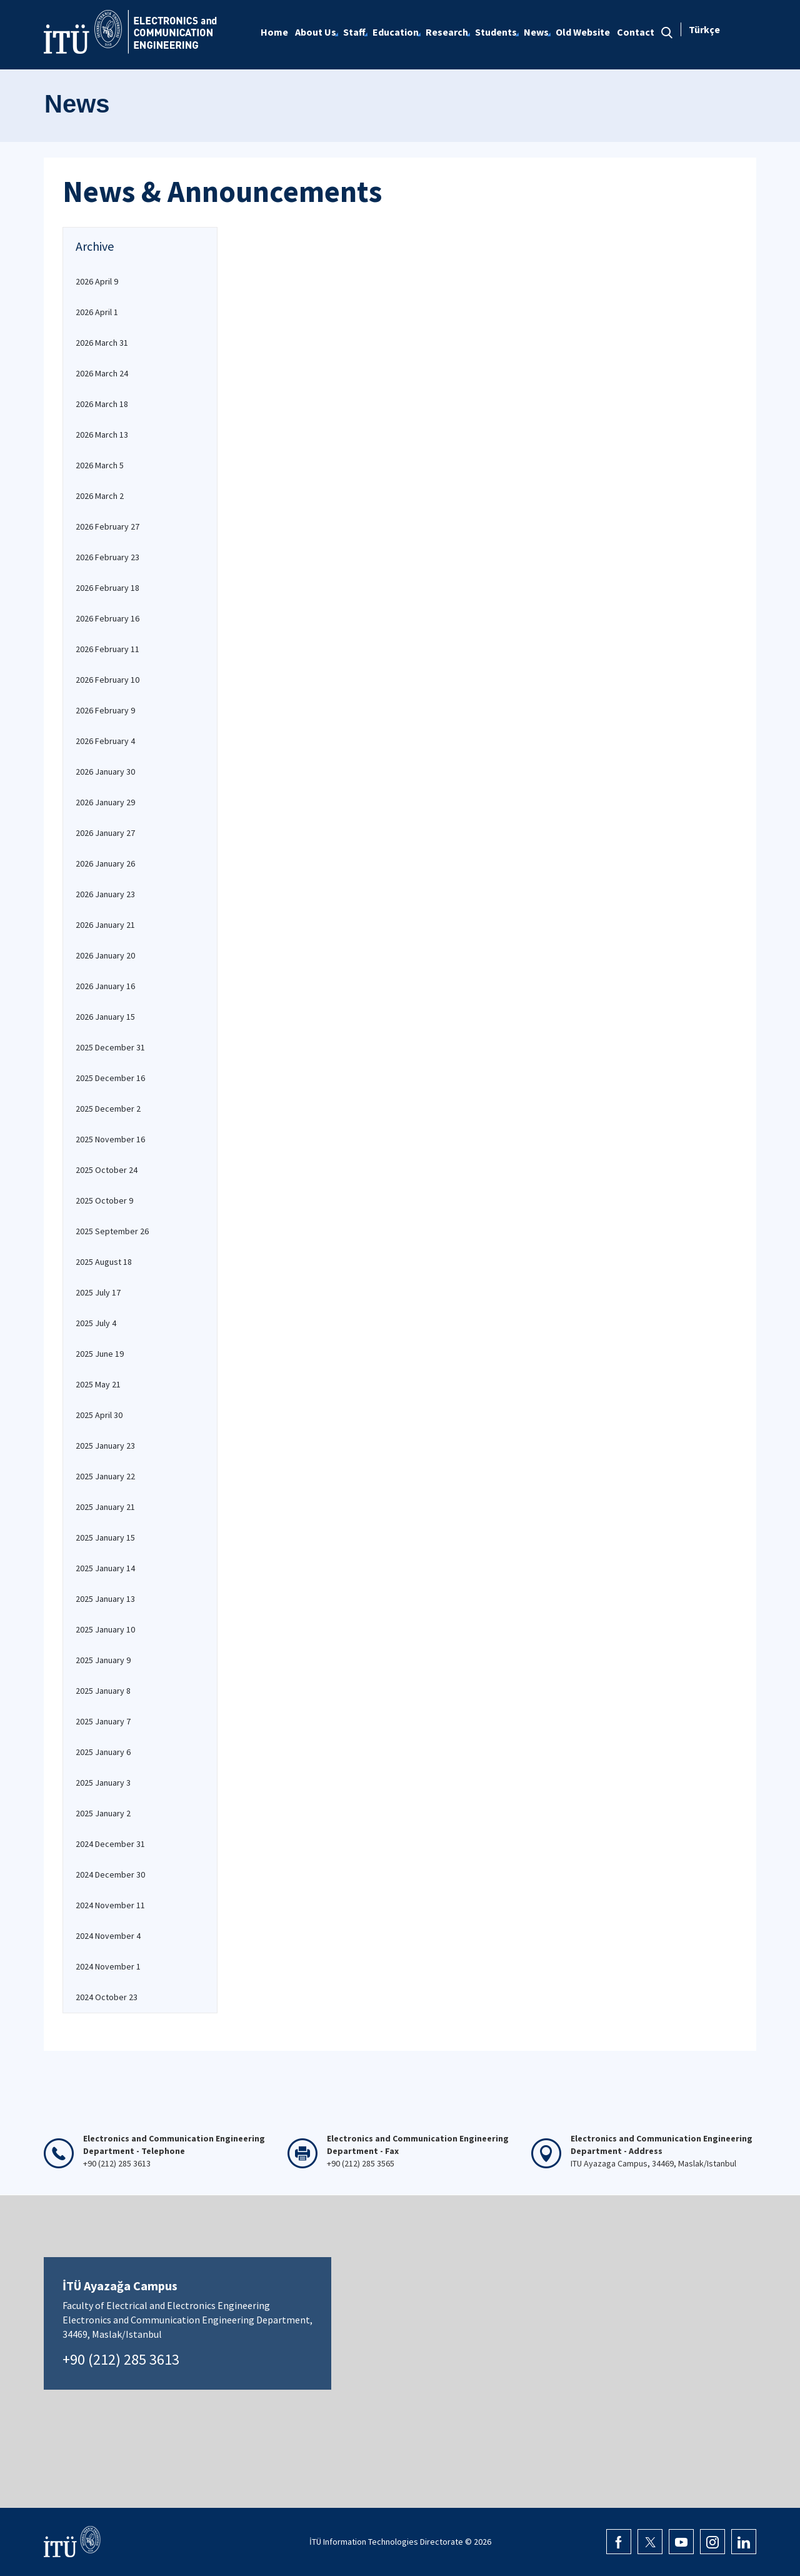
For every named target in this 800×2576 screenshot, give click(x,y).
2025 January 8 (103, 1690)
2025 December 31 (110, 1047)
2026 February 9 (105, 710)
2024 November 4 (108, 1935)
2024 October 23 (107, 1997)
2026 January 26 (105, 863)
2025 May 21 (98, 1384)
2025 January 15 (105, 1537)
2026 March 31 (102, 342)
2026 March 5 (100, 465)
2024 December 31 (110, 1843)
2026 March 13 (102, 434)
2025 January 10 (105, 1629)
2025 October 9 (104, 1200)
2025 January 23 (105, 1445)
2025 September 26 (112, 1231)
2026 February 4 (105, 741)
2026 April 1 (97, 312)
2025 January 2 (103, 1813)
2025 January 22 (105, 1476)
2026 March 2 (100, 495)
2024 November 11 (110, 1905)
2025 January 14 (105, 1568)
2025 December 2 (108, 1108)
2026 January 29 (105, 802)
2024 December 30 (110, 1874)
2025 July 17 (98, 1292)
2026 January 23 (105, 894)
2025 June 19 (100, 1353)
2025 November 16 (110, 1139)
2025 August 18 (104, 1261)
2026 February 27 (107, 526)
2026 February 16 (107, 618)
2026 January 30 (105, 771)
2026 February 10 (107, 679)
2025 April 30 (99, 1415)
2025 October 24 (107, 1169)
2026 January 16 (105, 986)
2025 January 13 (105, 1598)
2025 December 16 (110, 1078)
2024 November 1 (108, 1966)
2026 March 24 (102, 373)
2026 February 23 (107, 557)
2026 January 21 (105, 924)
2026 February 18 (107, 587)
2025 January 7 (103, 1721)
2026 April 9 (97, 281)
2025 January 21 (105, 1506)
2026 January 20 (105, 955)
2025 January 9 (103, 1660)
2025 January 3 (103, 1782)
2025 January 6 (103, 1752)
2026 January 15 (105, 1016)
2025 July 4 (96, 1323)
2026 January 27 (105, 832)
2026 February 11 (107, 649)
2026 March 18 (102, 404)
